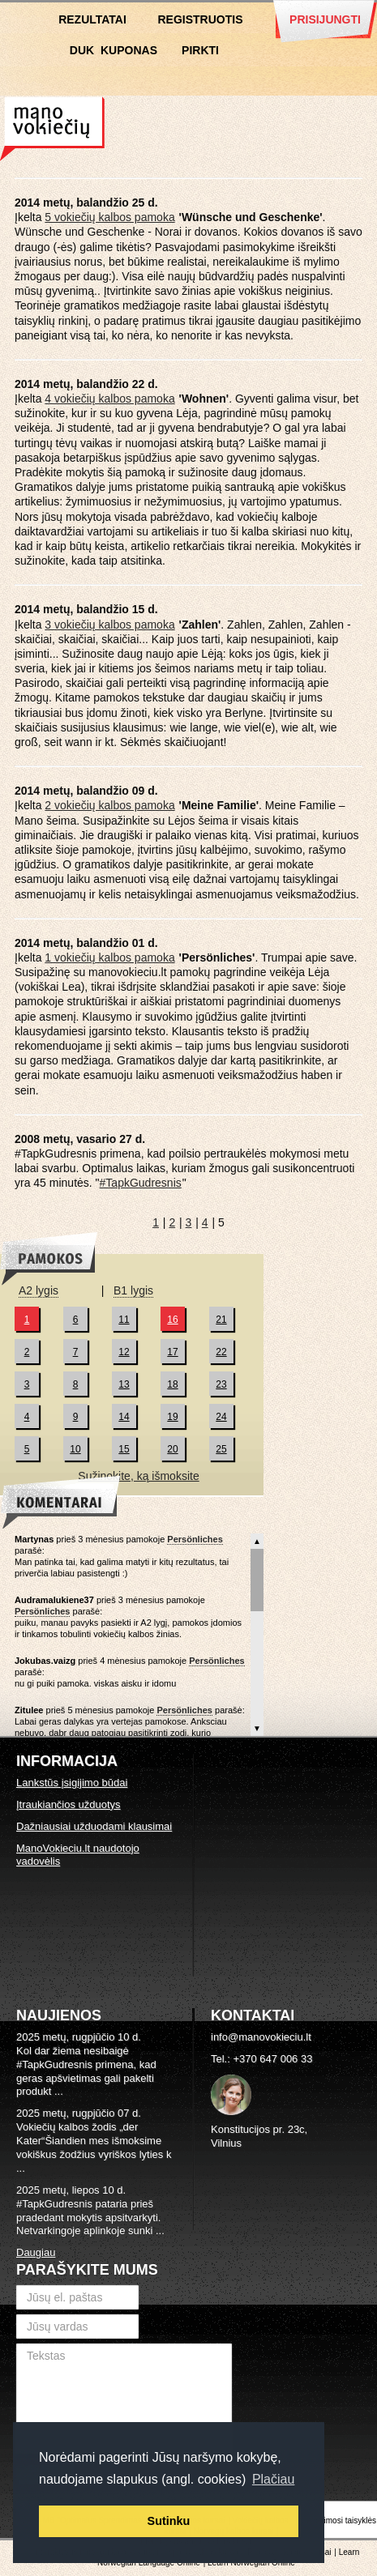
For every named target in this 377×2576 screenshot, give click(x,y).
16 (172, 1319)
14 (123, 1416)
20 (172, 1449)
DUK (82, 50)
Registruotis (199, 19)
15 (123, 1449)
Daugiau (35, 2252)
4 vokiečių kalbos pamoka (109, 398)
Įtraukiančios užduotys (68, 1804)
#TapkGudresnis (141, 1182)
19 (172, 1416)
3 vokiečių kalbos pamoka (109, 624)
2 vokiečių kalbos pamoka (109, 805)
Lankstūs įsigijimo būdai (71, 1782)
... (58, 2091)
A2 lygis (38, 1290)
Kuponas (129, 50)
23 (221, 1384)
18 (172, 1384)
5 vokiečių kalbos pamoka (109, 217)
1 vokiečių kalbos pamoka (109, 957)
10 (75, 1449)
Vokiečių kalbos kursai (52, 128)
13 (123, 1384)
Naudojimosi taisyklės (337, 2520)
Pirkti (200, 50)
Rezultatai (92, 19)
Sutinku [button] (169, 2520)
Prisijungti (325, 19)
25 (221, 1449)
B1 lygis (133, 1290)
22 (221, 1352)
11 (123, 1319)
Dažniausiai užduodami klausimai (94, 1826)
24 (221, 1416)
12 (123, 1352)
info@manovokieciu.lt (261, 2037)
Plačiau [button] (273, 2479)
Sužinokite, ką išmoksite (138, 1475)
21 (221, 1319)
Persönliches (194, 1539)
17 (172, 1352)
